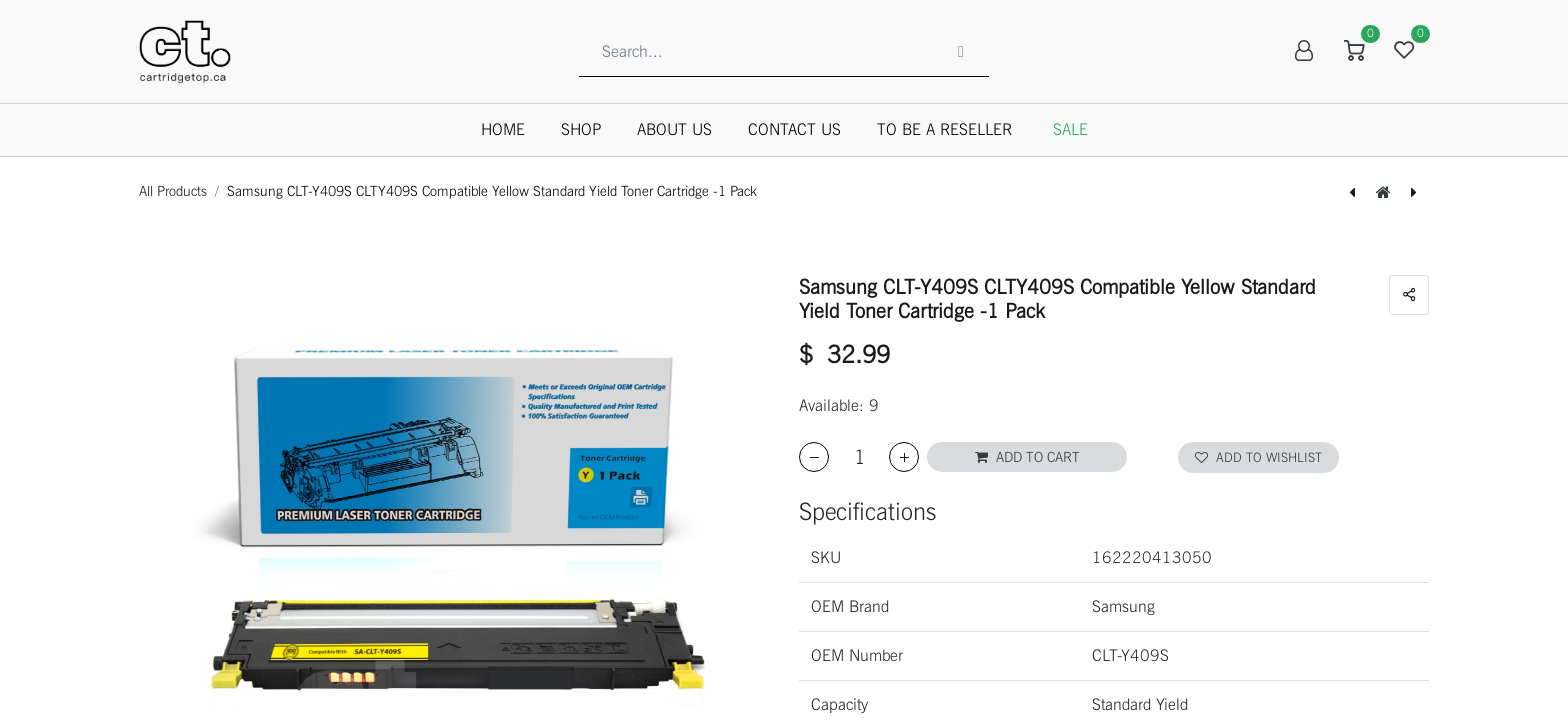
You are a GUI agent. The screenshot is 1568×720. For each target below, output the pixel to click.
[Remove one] (814, 457)
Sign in (1304, 51)
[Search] (961, 51)
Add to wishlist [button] (1258, 457)
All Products (173, 191)
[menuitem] (503, 130)
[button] (1027, 457)
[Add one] (904, 457)
